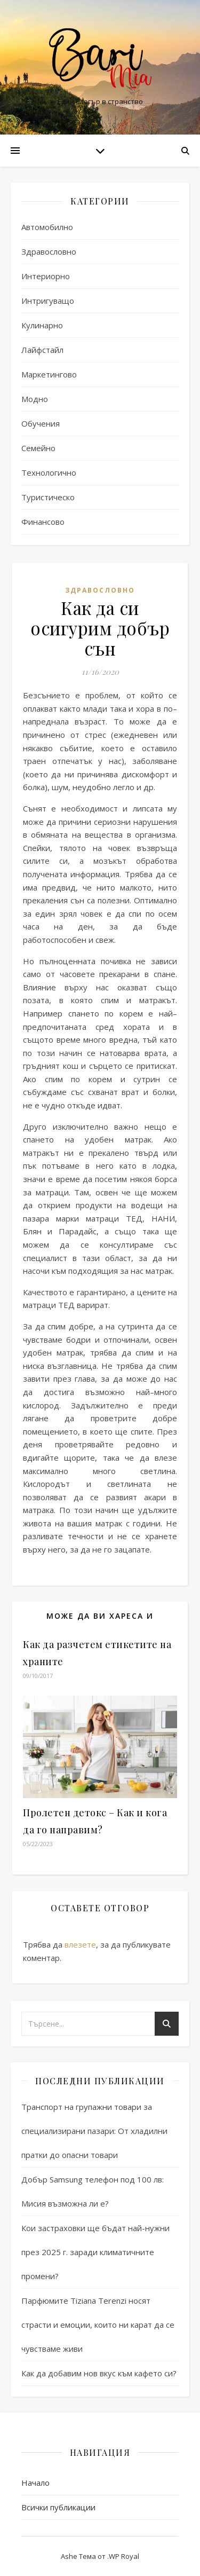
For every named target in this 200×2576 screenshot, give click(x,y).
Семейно (38, 448)
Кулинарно (42, 325)
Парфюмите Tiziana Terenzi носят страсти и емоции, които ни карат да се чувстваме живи (97, 2324)
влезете (80, 1944)
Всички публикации (58, 2507)
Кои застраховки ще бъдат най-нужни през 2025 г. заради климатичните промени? (95, 2252)
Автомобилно (47, 227)
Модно (34, 398)
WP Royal (124, 2556)
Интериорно (45, 276)
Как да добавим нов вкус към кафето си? (99, 2373)
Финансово (43, 521)
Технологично (48, 472)
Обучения (40, 423)
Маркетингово (49, 374)
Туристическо (48, 497)
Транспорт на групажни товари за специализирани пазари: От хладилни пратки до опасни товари (94, 2130)
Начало (35, 2482)
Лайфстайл (42, 349)
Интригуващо (47, 300)
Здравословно (48, 251)
